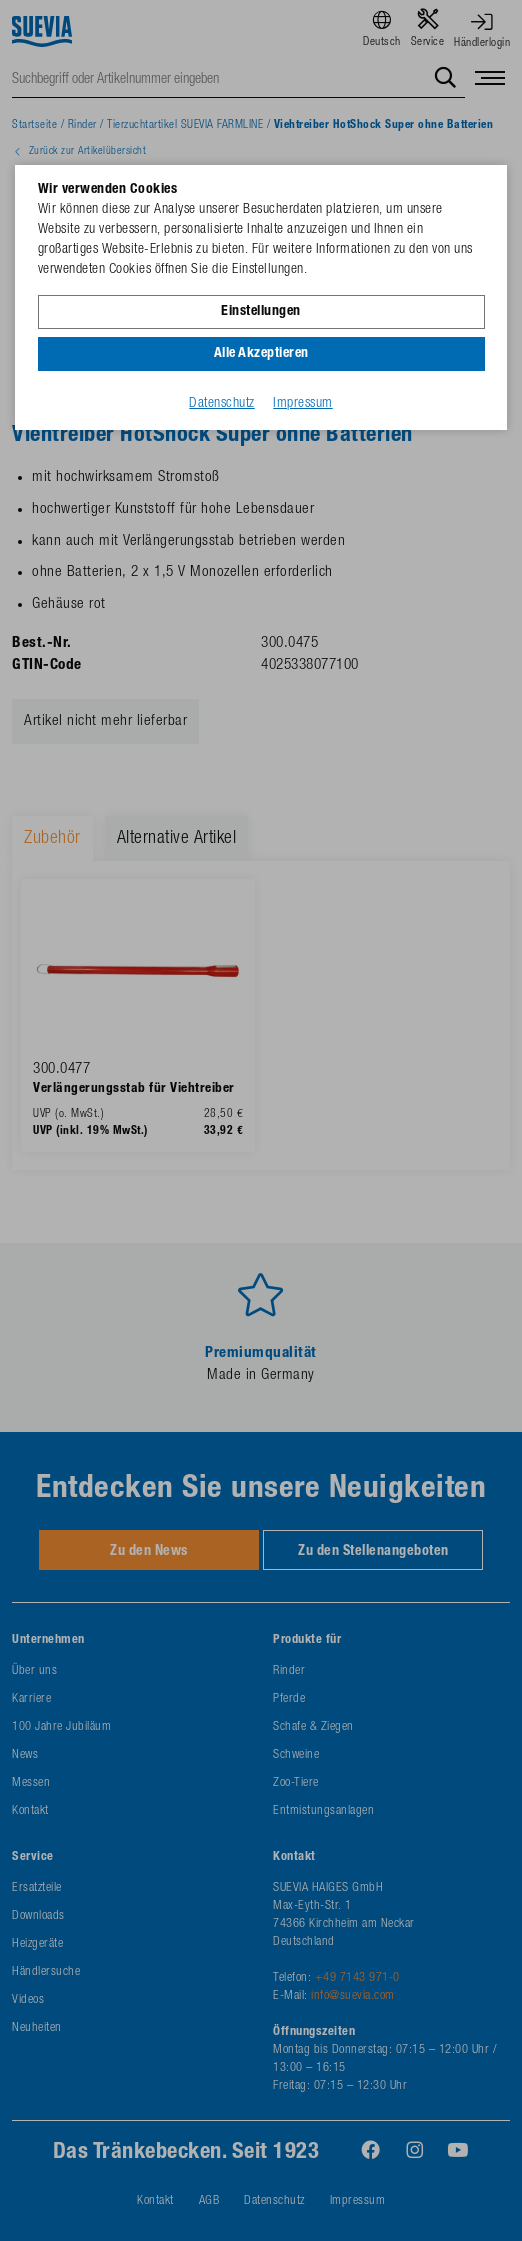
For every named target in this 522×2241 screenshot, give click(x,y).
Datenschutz (222, 404)
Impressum (303, 404)
